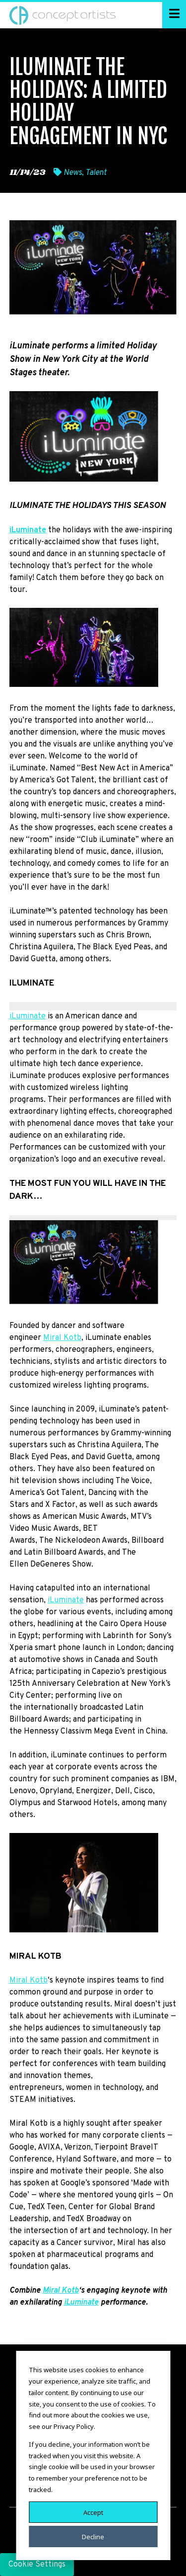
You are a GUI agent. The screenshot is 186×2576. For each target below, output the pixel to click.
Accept (93, 2511)
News (72, 173)
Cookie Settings (36, 2565)
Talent (96, 173)
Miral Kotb (62, 1338)
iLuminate (27, 1016)
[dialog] (93, 2455)
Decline (93, 2536)
